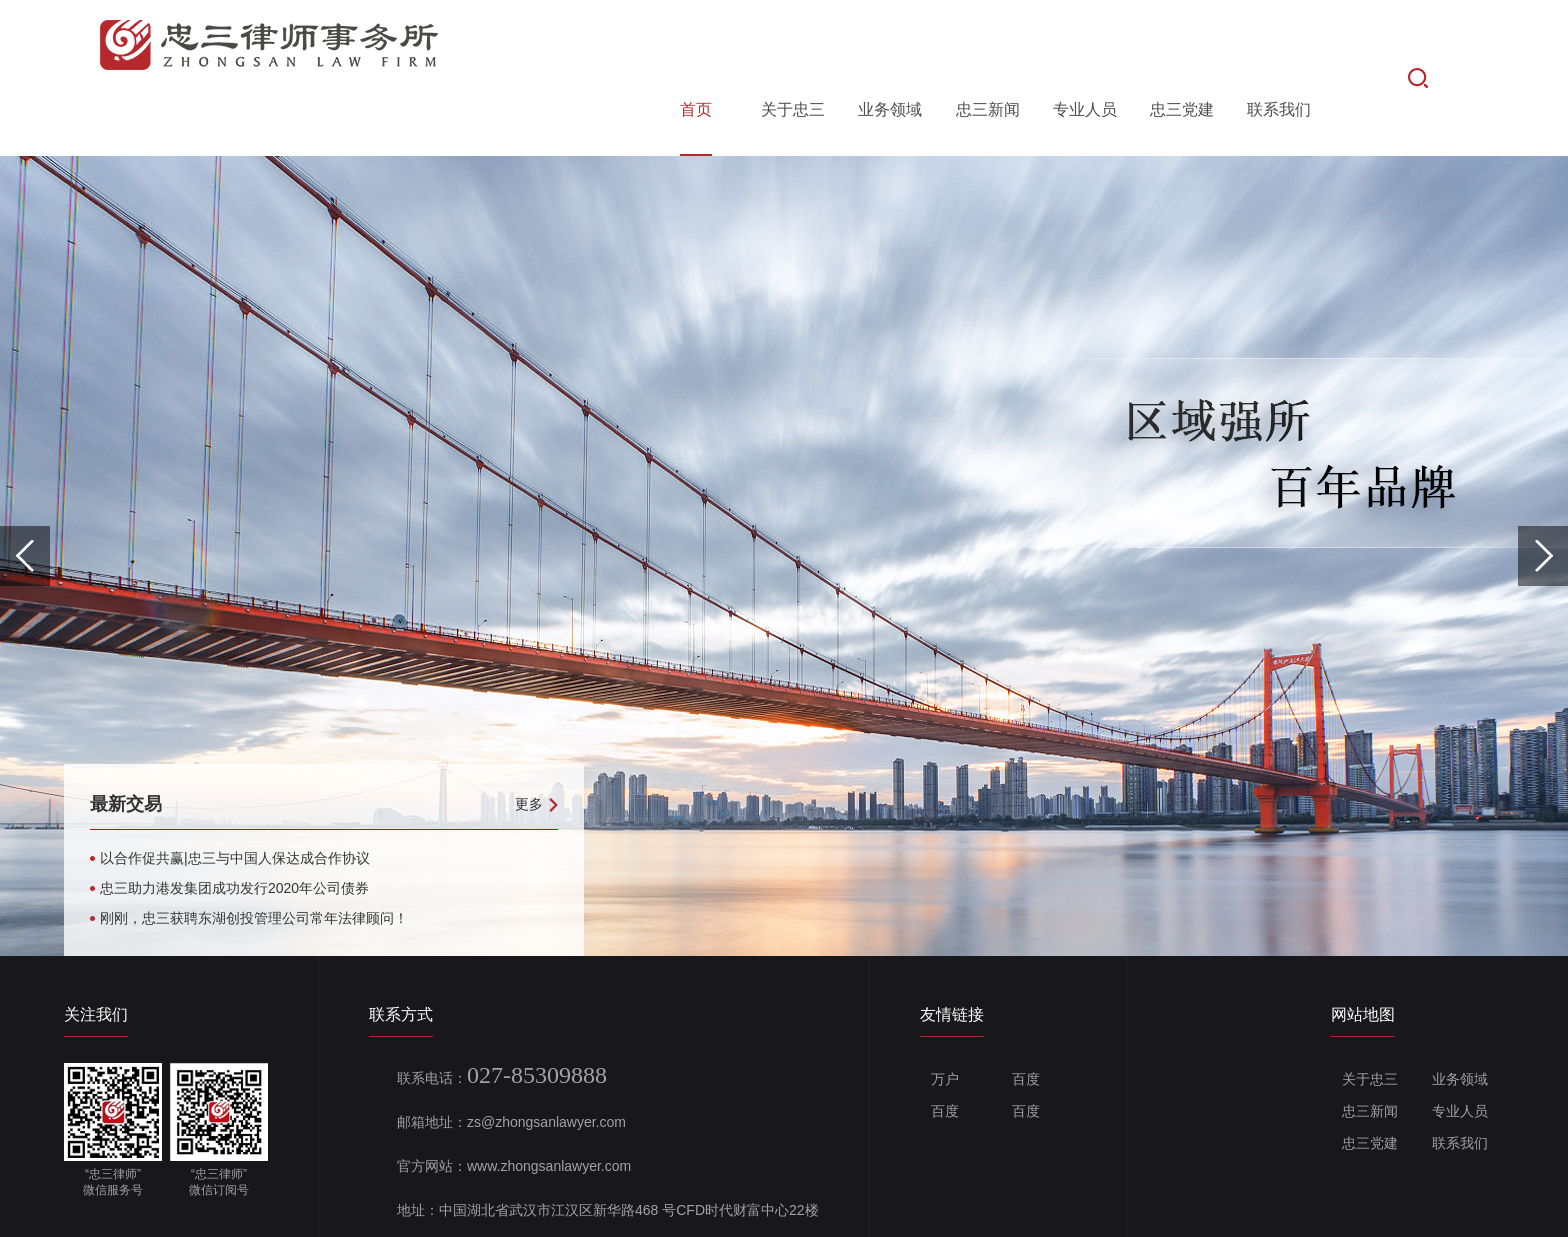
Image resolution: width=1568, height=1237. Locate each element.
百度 (1020, 1013)
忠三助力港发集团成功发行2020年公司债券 (234, 822)
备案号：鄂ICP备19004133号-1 (550, 1209)
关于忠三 (793, 43)
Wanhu (1482, 1209)
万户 (939, 1013)
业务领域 (890, 43)
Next (1543, 490)
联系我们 (1279, 43)
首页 (696, 43)
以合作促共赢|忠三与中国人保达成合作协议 (235, 792)
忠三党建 (1182, 43)
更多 (536, 738)
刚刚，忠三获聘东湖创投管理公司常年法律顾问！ (254, 852)
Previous (25, 490)
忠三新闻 (988, 43)
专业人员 (1085, 43)
